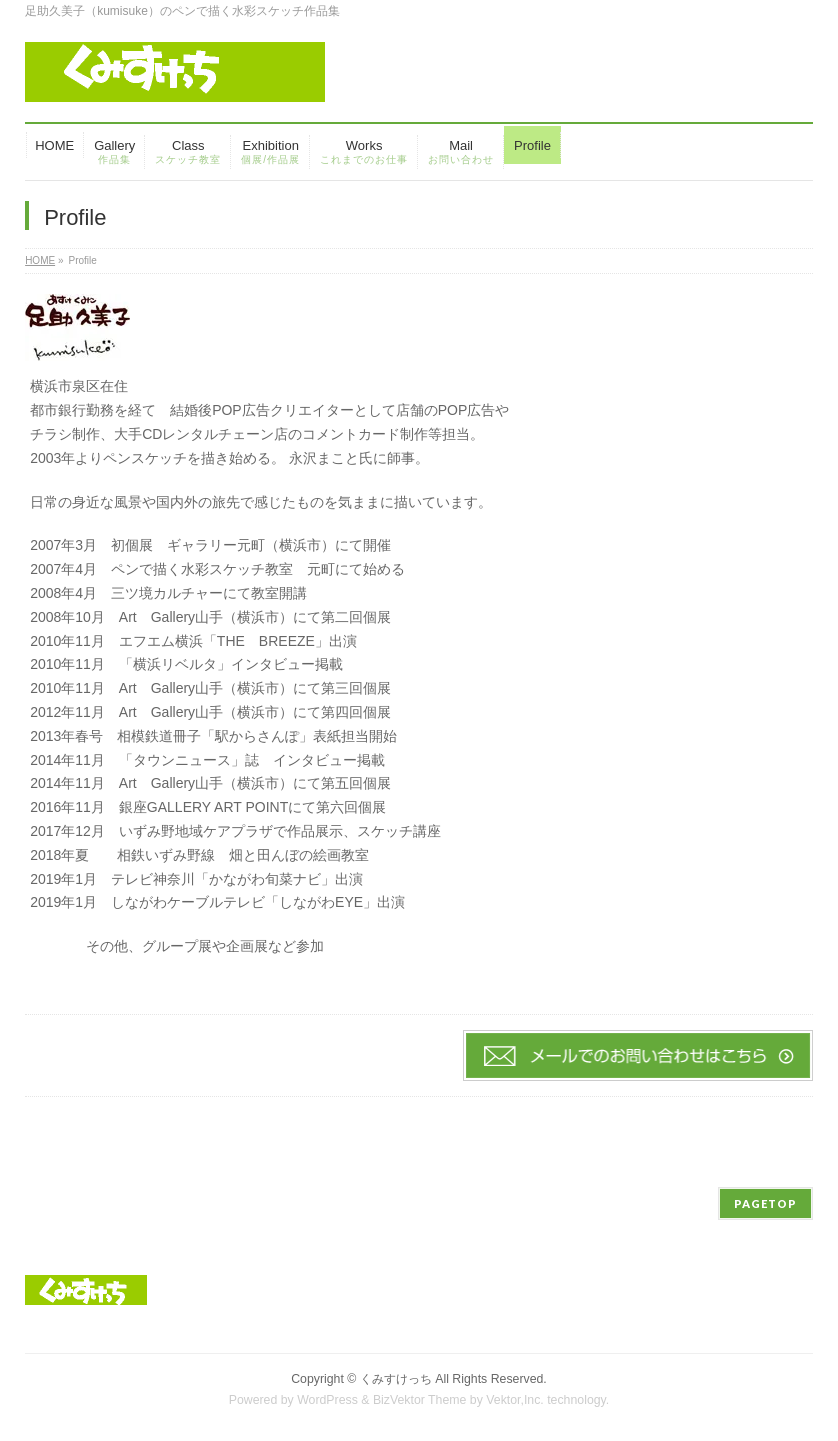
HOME (40, 260)
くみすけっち (396, 1379)
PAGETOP (765, 1203)
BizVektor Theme (420, 1400)
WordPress (327, 1400)
